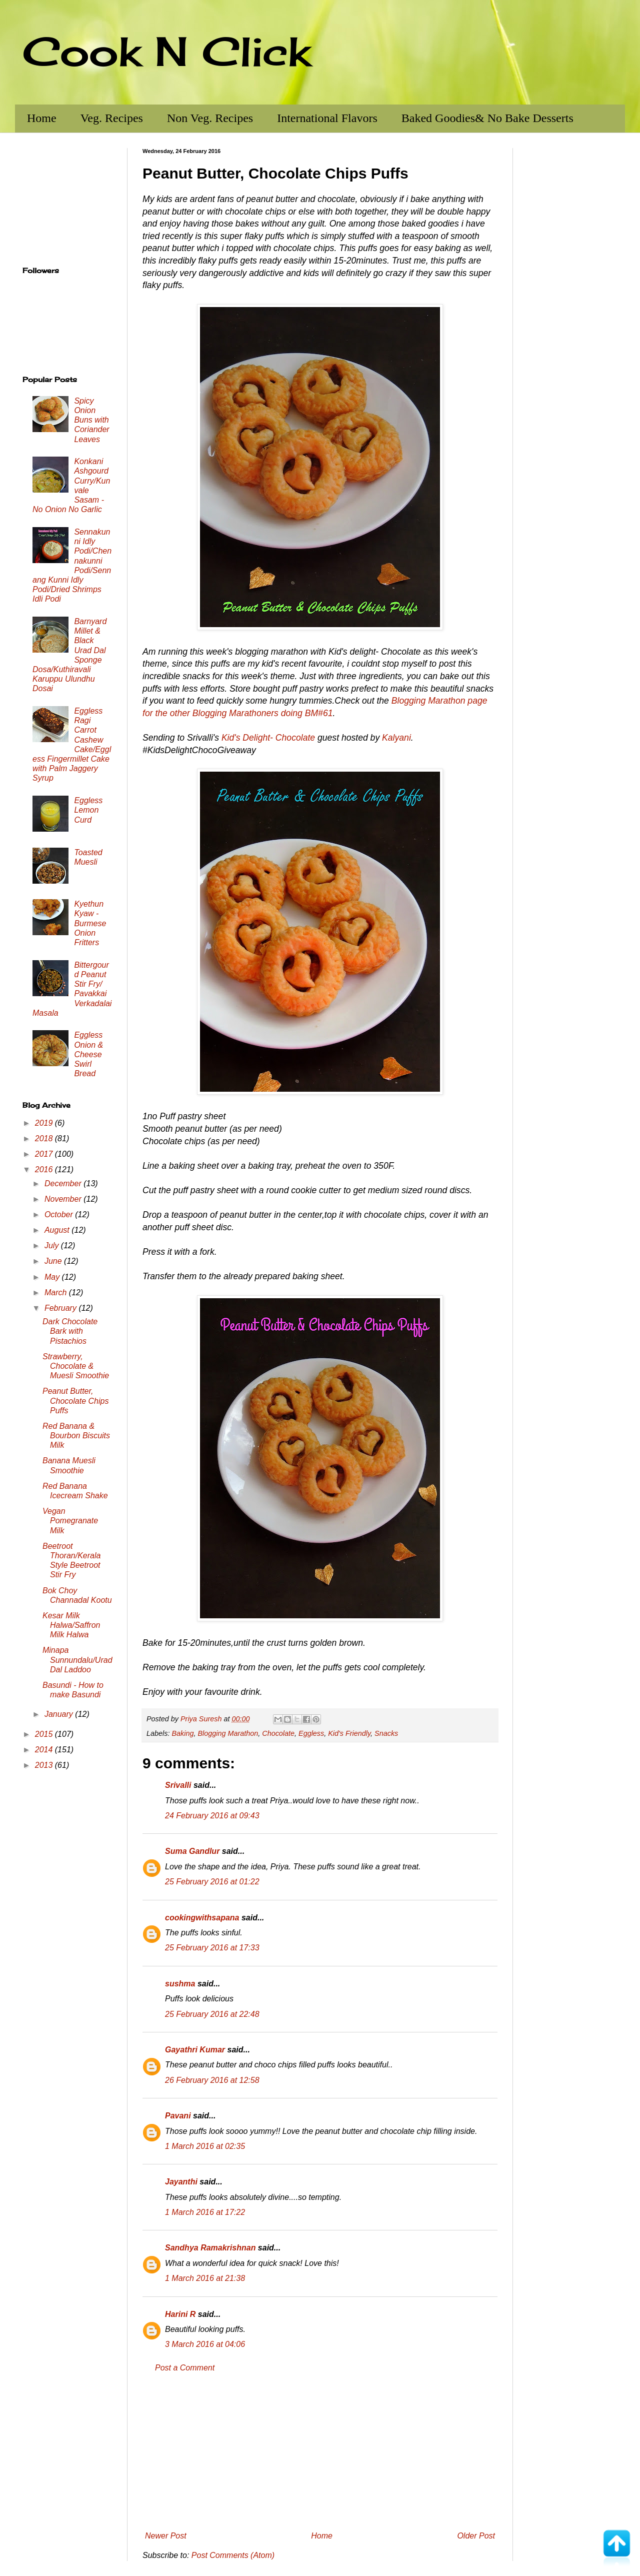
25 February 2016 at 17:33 (212, 1947)
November (64, 1199)
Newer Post (165, 2535)
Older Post (476, 2535)
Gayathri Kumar (195, 2049)
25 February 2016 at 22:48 (212, 2014)
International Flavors (327, 118)
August (58, 1230)
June (54, 1261)
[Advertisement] (320, 2451)
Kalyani (396, 738)
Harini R (180, 2314)
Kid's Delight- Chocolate (268, 738)
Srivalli (178, 1785)
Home (41, 118)
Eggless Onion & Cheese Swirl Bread (88, 1054)
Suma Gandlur (192, 1851)
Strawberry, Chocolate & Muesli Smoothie (75, 1366)
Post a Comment (184, 2367)
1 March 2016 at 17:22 (205, 2212)
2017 (45, 1154)
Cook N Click (166, 51)
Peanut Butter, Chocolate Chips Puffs (75, 1400)
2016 (45, 1169)
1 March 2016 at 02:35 (205, 2146)
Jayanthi (181, 2181)
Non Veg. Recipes (210, 118)
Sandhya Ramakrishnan (210, 2247)
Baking (183, 1733)
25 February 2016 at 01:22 (212, 1881)
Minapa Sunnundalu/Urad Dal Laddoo (77, 1659)
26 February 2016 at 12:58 (212, 2080)
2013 (45, 1765)
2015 (45, 1734)
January (59, 1714)
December (64, 1183)
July (52, 1245)
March (56, 1292)
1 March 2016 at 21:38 (205, 2278)
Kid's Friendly (349, 1733)
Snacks (386, 1733)
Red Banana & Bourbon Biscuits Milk (76, 1435)
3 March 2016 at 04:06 (205, 2344)
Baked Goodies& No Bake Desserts (488, 118)
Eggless (311, 1733)
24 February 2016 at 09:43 (212, 1815)
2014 (45, 1749)
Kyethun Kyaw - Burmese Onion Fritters (90, 923)
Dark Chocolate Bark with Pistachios (70, 1331)
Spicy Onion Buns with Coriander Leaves (91, 420)
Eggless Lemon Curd (88, 810)
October (59, 1214)
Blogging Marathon (228, 1733)
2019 (45, 1123)
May (53, 1277)
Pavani (178, 2115)
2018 (45, 1138)
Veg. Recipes (111, 118)
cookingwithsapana (202, 1917)
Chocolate (278, 1733)
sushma (180, 1983)
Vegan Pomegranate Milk (70, 1520)
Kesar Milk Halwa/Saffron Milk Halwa (71, 1625)
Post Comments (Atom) (233, 2555)
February (61, 1308)
